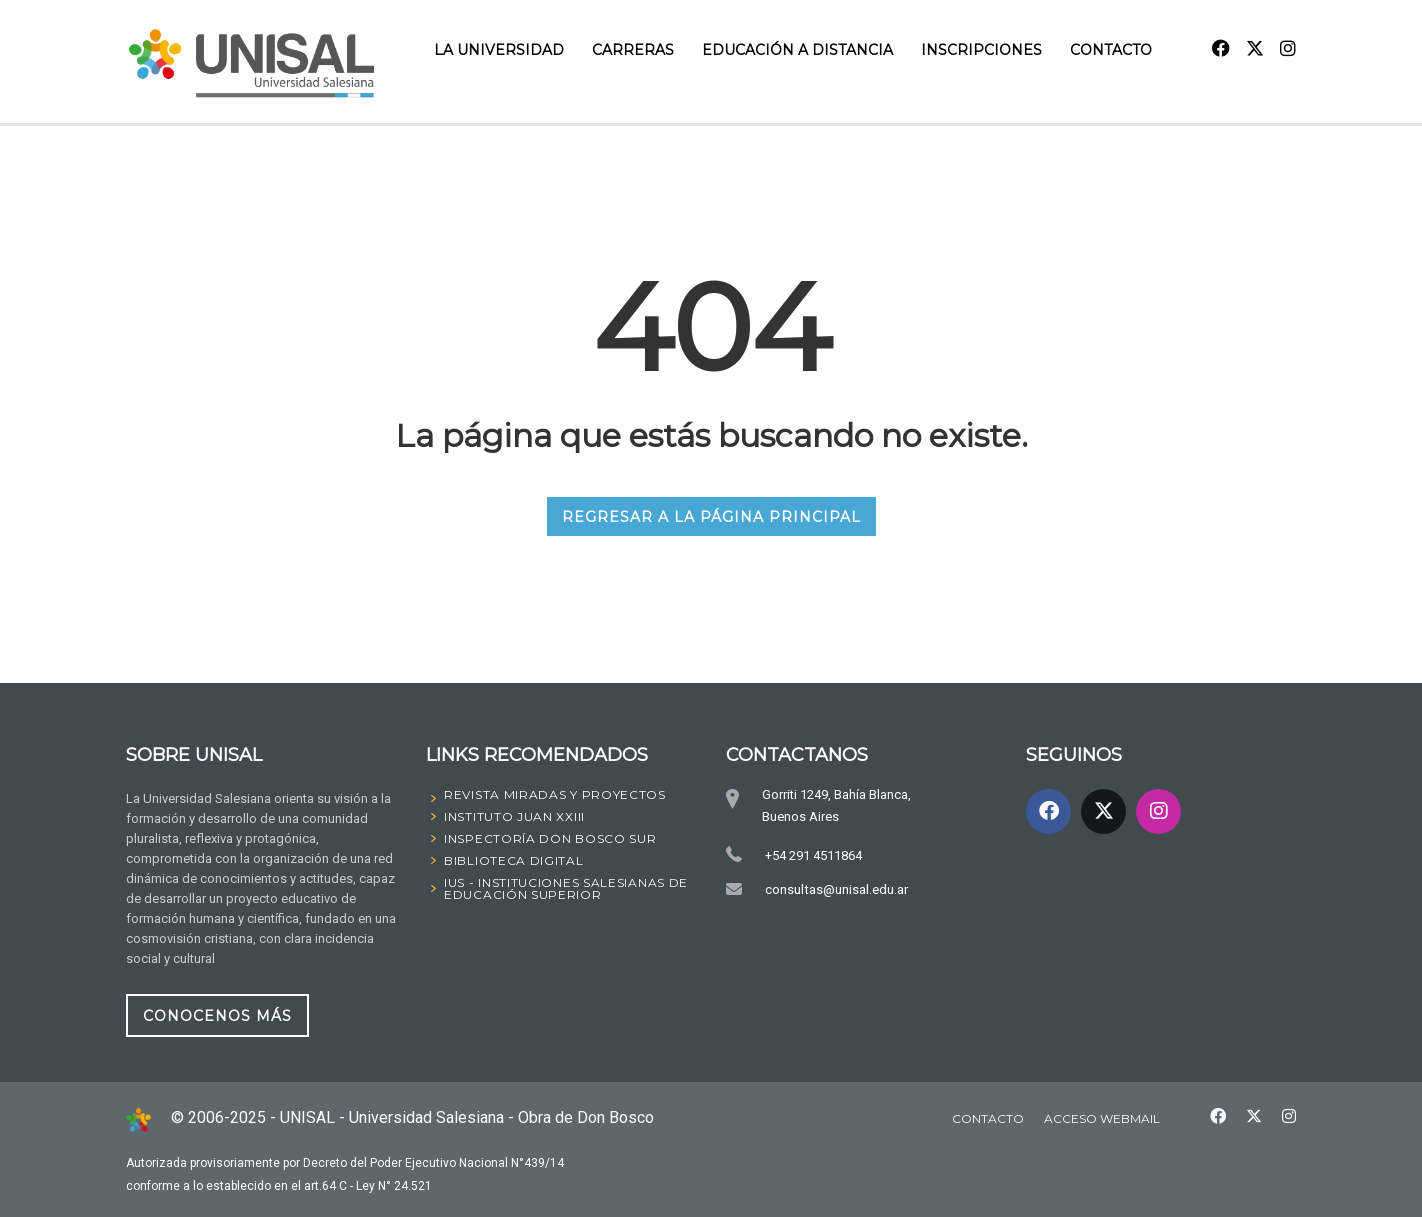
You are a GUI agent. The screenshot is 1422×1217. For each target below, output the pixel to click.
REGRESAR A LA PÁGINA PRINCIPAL (711, 516)
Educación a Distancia (797, 50)
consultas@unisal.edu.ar (836, 889)
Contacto (1111, 50)
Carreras (633, 50)
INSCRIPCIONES (981, 50)
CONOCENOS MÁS (217, 1015)
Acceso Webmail (1102, 1118)
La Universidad (499, 50)
